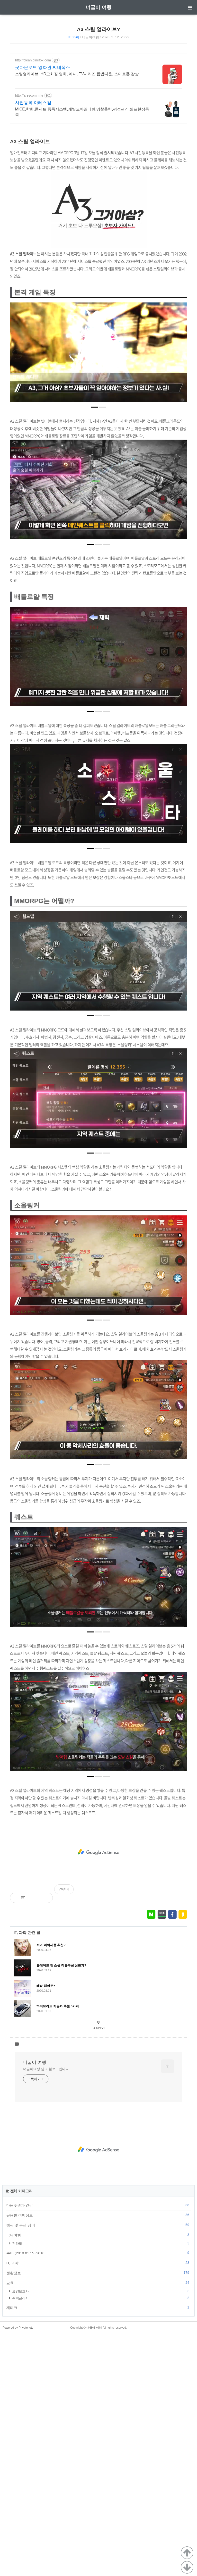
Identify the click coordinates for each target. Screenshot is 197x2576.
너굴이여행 (90, 37)
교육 (98, 2558)
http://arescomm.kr (29, 95)
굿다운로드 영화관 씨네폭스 (42, 67)
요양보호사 (101, 2567)
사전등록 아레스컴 (33, 102)
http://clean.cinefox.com (33, 60)
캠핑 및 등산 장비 (98, 2501)
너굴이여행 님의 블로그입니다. (46, 2345)
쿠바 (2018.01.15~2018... (98, 2528)
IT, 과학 (73, 37)
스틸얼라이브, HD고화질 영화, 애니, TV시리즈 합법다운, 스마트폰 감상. (77, 74)
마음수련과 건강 (98, 2481)
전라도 (101, 2519)
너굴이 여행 (98, 7)
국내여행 (98, 2511)
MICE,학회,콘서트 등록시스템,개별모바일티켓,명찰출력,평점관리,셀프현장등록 (82, 112)
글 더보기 (98, 2303)
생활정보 (98, 2548)
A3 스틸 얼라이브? (98, 29)
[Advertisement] (98, 618)
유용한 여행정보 (98, 2491)
